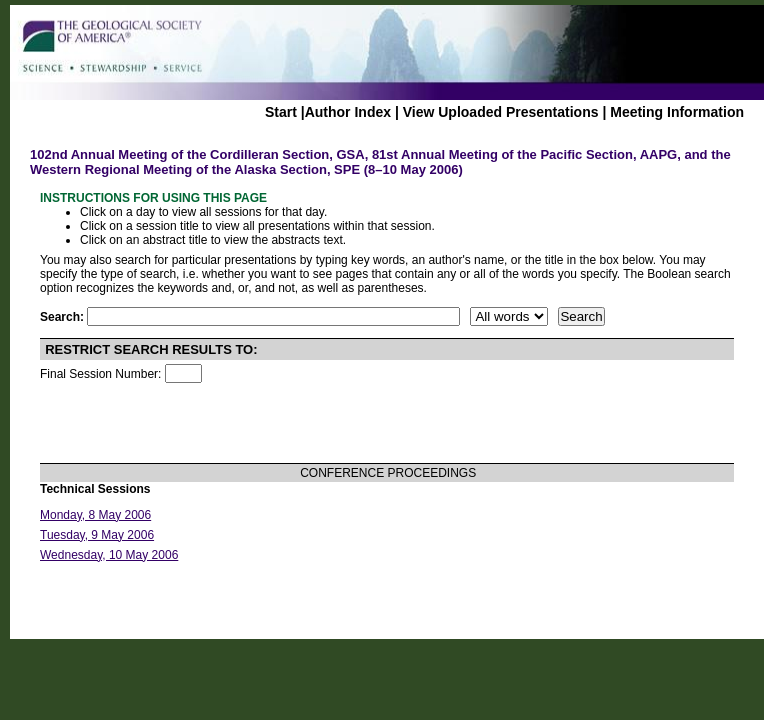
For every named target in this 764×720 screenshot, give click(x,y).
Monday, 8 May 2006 (95, 515)
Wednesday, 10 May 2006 (109, 555)
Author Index (348, 112)
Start (281, 112)
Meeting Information (677, 112)
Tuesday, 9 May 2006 (97, 535)
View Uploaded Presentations (501, 112)
